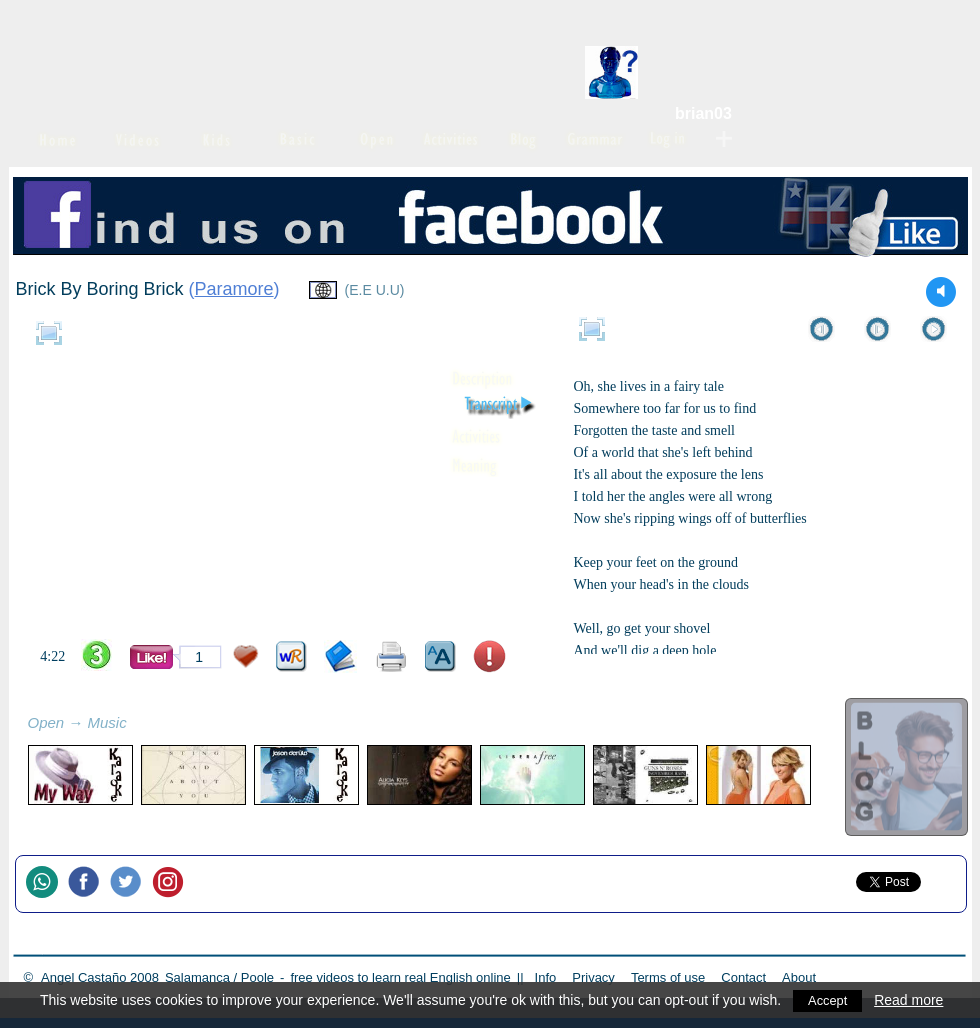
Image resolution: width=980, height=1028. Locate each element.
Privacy (593, 977)
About (799, 977)
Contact (743, 977)
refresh (149, 725)
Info (546, 977)
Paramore (234, 289)
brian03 (703, 113)
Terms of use (668, 977)
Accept (829, 1000)
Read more (912, 1000)
